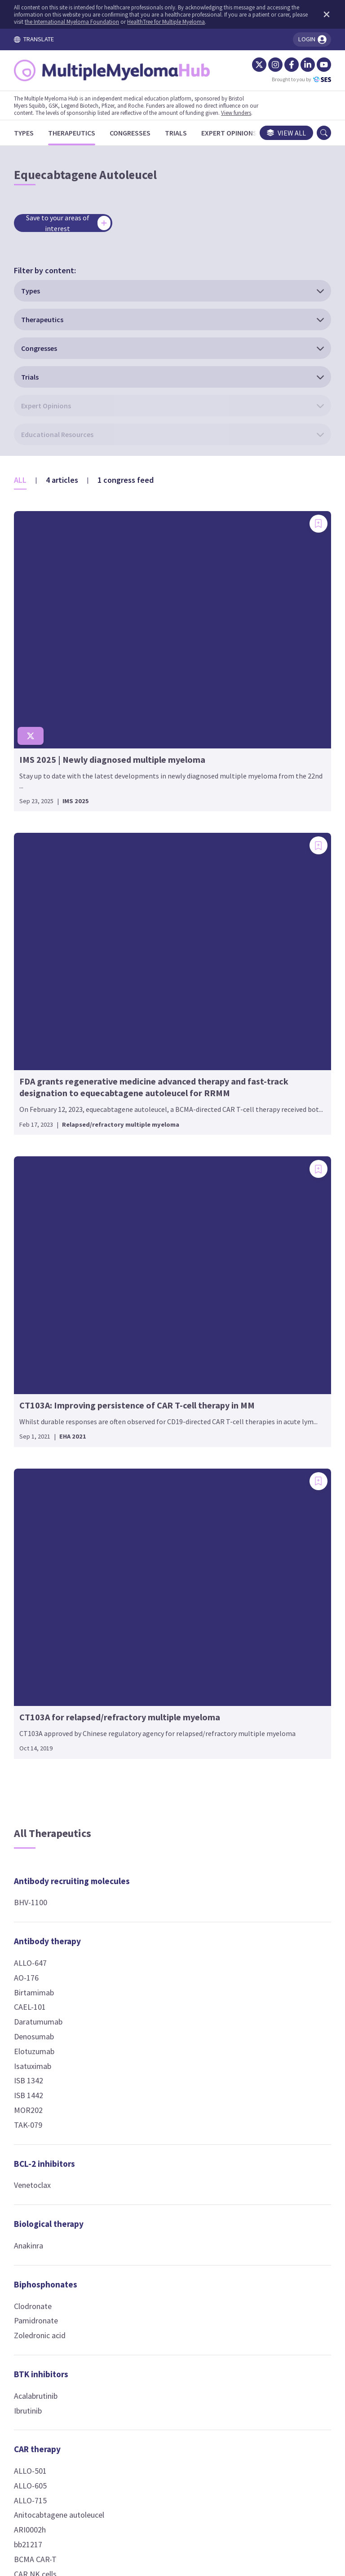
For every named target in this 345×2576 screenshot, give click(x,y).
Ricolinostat (152, 1711)
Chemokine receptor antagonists (171, 1222)
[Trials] (184, 132)
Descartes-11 (44, 1814)
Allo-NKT (147, 1015)
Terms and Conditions (86, 2482)
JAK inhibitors (159, 1958)
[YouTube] (315, 64)
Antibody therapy (55, 1052)
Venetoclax (40, 1296)
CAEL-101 (38, 1118)
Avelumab (148, 1133)
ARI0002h (38, 1654)
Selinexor (257, 1118)
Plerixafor (148, 1265)
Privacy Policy (221, 2482)
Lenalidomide (155, 1815)
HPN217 (256, 1753)
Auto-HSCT (151, 1030)
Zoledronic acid (48, 1446)
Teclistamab (262, 1870)
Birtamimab (42, 1103)
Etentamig (260, 1723)
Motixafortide (155, 1250)
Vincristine (149, 1457)
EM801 (253, 1708)
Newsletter (277, 2482)
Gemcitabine (153, 1428)
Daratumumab (46, 1133)
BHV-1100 (39, 1013)
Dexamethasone (269, 1191)
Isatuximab (41, 1177)
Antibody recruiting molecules (59, 985)
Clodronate (41, 1417)
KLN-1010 (39, 1900)
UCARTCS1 (40, 2031)
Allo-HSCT (149, 1000)
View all (277, 132)
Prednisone (261, 1206)
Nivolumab (150, 1162)
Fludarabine (151, 1413)
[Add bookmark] (103, 362)
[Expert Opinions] (237, 132)
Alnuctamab (262, 1591)
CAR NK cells (43, 1698)
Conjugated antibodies (154, 1503)
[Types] (32, 132)
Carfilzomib (261, 1501)
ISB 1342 (37, 1191)
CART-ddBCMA (47, 1712)
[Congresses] (138, 132)
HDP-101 (147, 1560)
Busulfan (147, 1340)
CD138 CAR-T (44, 1742)
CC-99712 (148, 1545)
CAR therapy (45, 1560)
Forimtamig (262, 1738)
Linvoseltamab (266, 1811)
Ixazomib (257, 1516)
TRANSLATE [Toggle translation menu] (42, 39)
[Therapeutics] (80, 132)
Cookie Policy (160, 2482)
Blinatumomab (267, 1635)
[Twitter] (250, 64)
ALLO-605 (38, 1597)
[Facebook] (283, 64)
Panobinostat (154, 1696)
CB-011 (34, 1727)
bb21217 (36, 1668)
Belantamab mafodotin (171, 1531)
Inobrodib (258, 1266)
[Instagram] (267, 64)
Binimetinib (261, 1000)
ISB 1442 (37, 1206)
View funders (245, 112)
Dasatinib (257, 1015)
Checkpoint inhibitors (154, 1090)
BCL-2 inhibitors (53, 1274)
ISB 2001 (256, 1782)
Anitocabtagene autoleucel (49, 1632)
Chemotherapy (160, 1303)
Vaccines (258, 1997)
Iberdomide (151, 1800)
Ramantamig (264, 1841)
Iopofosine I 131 (269, 1413)
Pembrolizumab (158, 1177)
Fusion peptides (163, 1614)
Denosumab (42, 1147)
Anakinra (37, 1356)
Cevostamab (263, 1679)
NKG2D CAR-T (45, 1944)
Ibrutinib (36, 1521)
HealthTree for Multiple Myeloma (206, 21)
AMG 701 (256, 1620)
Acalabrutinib (44, 1506)
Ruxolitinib (150, 1980)
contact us (240, 2427)
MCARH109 (41, 1929)
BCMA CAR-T (43, 1683)
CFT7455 (256, 1944)
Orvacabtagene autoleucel (48, 1980)
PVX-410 (256, 2019)
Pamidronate (44, 1431)
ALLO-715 (38, 1611)
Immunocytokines (166, 1898)
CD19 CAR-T (42, 1756)
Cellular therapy (162, 979)
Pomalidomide (157, 1845)
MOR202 (36, 1221)
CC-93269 (257, 1649)
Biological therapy (57, 1335)
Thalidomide (153, 1859)
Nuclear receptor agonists (274, 1163)
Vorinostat (150, 1725)
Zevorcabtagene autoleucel (49, 2052)
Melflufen (258, 1339)
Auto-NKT (149, 1045)
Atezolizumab (155, 1118)
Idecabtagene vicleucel (60, 1886)
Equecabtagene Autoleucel (48, 1834)
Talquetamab (264, 1855)
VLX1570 (256, 1530)
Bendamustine (156, 1325)
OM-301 (145, 1636)
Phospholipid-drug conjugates (277, 1385)
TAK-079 (36, 1236)
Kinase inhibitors (274, 979)
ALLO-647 (38, 1074)
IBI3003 (254, 1768)
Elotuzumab (42, 1162)
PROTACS (258, 1958)
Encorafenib (262, 1030)
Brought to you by (293, 79)
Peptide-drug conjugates (267, 1312)
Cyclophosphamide (163, 1370)
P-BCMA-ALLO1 (48, 2016)
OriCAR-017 (41, 1959)
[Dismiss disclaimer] (316, 14)
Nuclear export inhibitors (270, 1090)
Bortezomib (262, 1486)
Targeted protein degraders (275, 1916)
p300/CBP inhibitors (280, 1244)
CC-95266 (257, 1664)
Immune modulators (170, 1764)
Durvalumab (152, 1147)
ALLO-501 (38, 1582)
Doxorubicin (152, 1384)
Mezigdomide (155, 1830)
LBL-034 (255, 1797)
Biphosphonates (54, 1395)
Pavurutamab (264, 1826)
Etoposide (149, 1399)
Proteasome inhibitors (265, 1458)
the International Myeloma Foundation (112, 21)
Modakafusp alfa (160, 1920)
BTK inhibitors (49, 1485)
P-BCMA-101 (43, 2001)
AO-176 (34, 1089)
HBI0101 (36, 1871)
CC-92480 (148, 1785)
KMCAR (35, 1915)
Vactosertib (261, 1045)
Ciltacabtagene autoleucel (47, 1777)
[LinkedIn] (299, 64)
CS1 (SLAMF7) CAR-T (56, 1799)
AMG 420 (256, 1606)
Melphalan (149, 1443)
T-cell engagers (271, 1569)
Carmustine (151, 1355)
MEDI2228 (149, 1575)
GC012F (35, 1856)
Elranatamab (263, 1694)
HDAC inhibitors (162, 1674)
